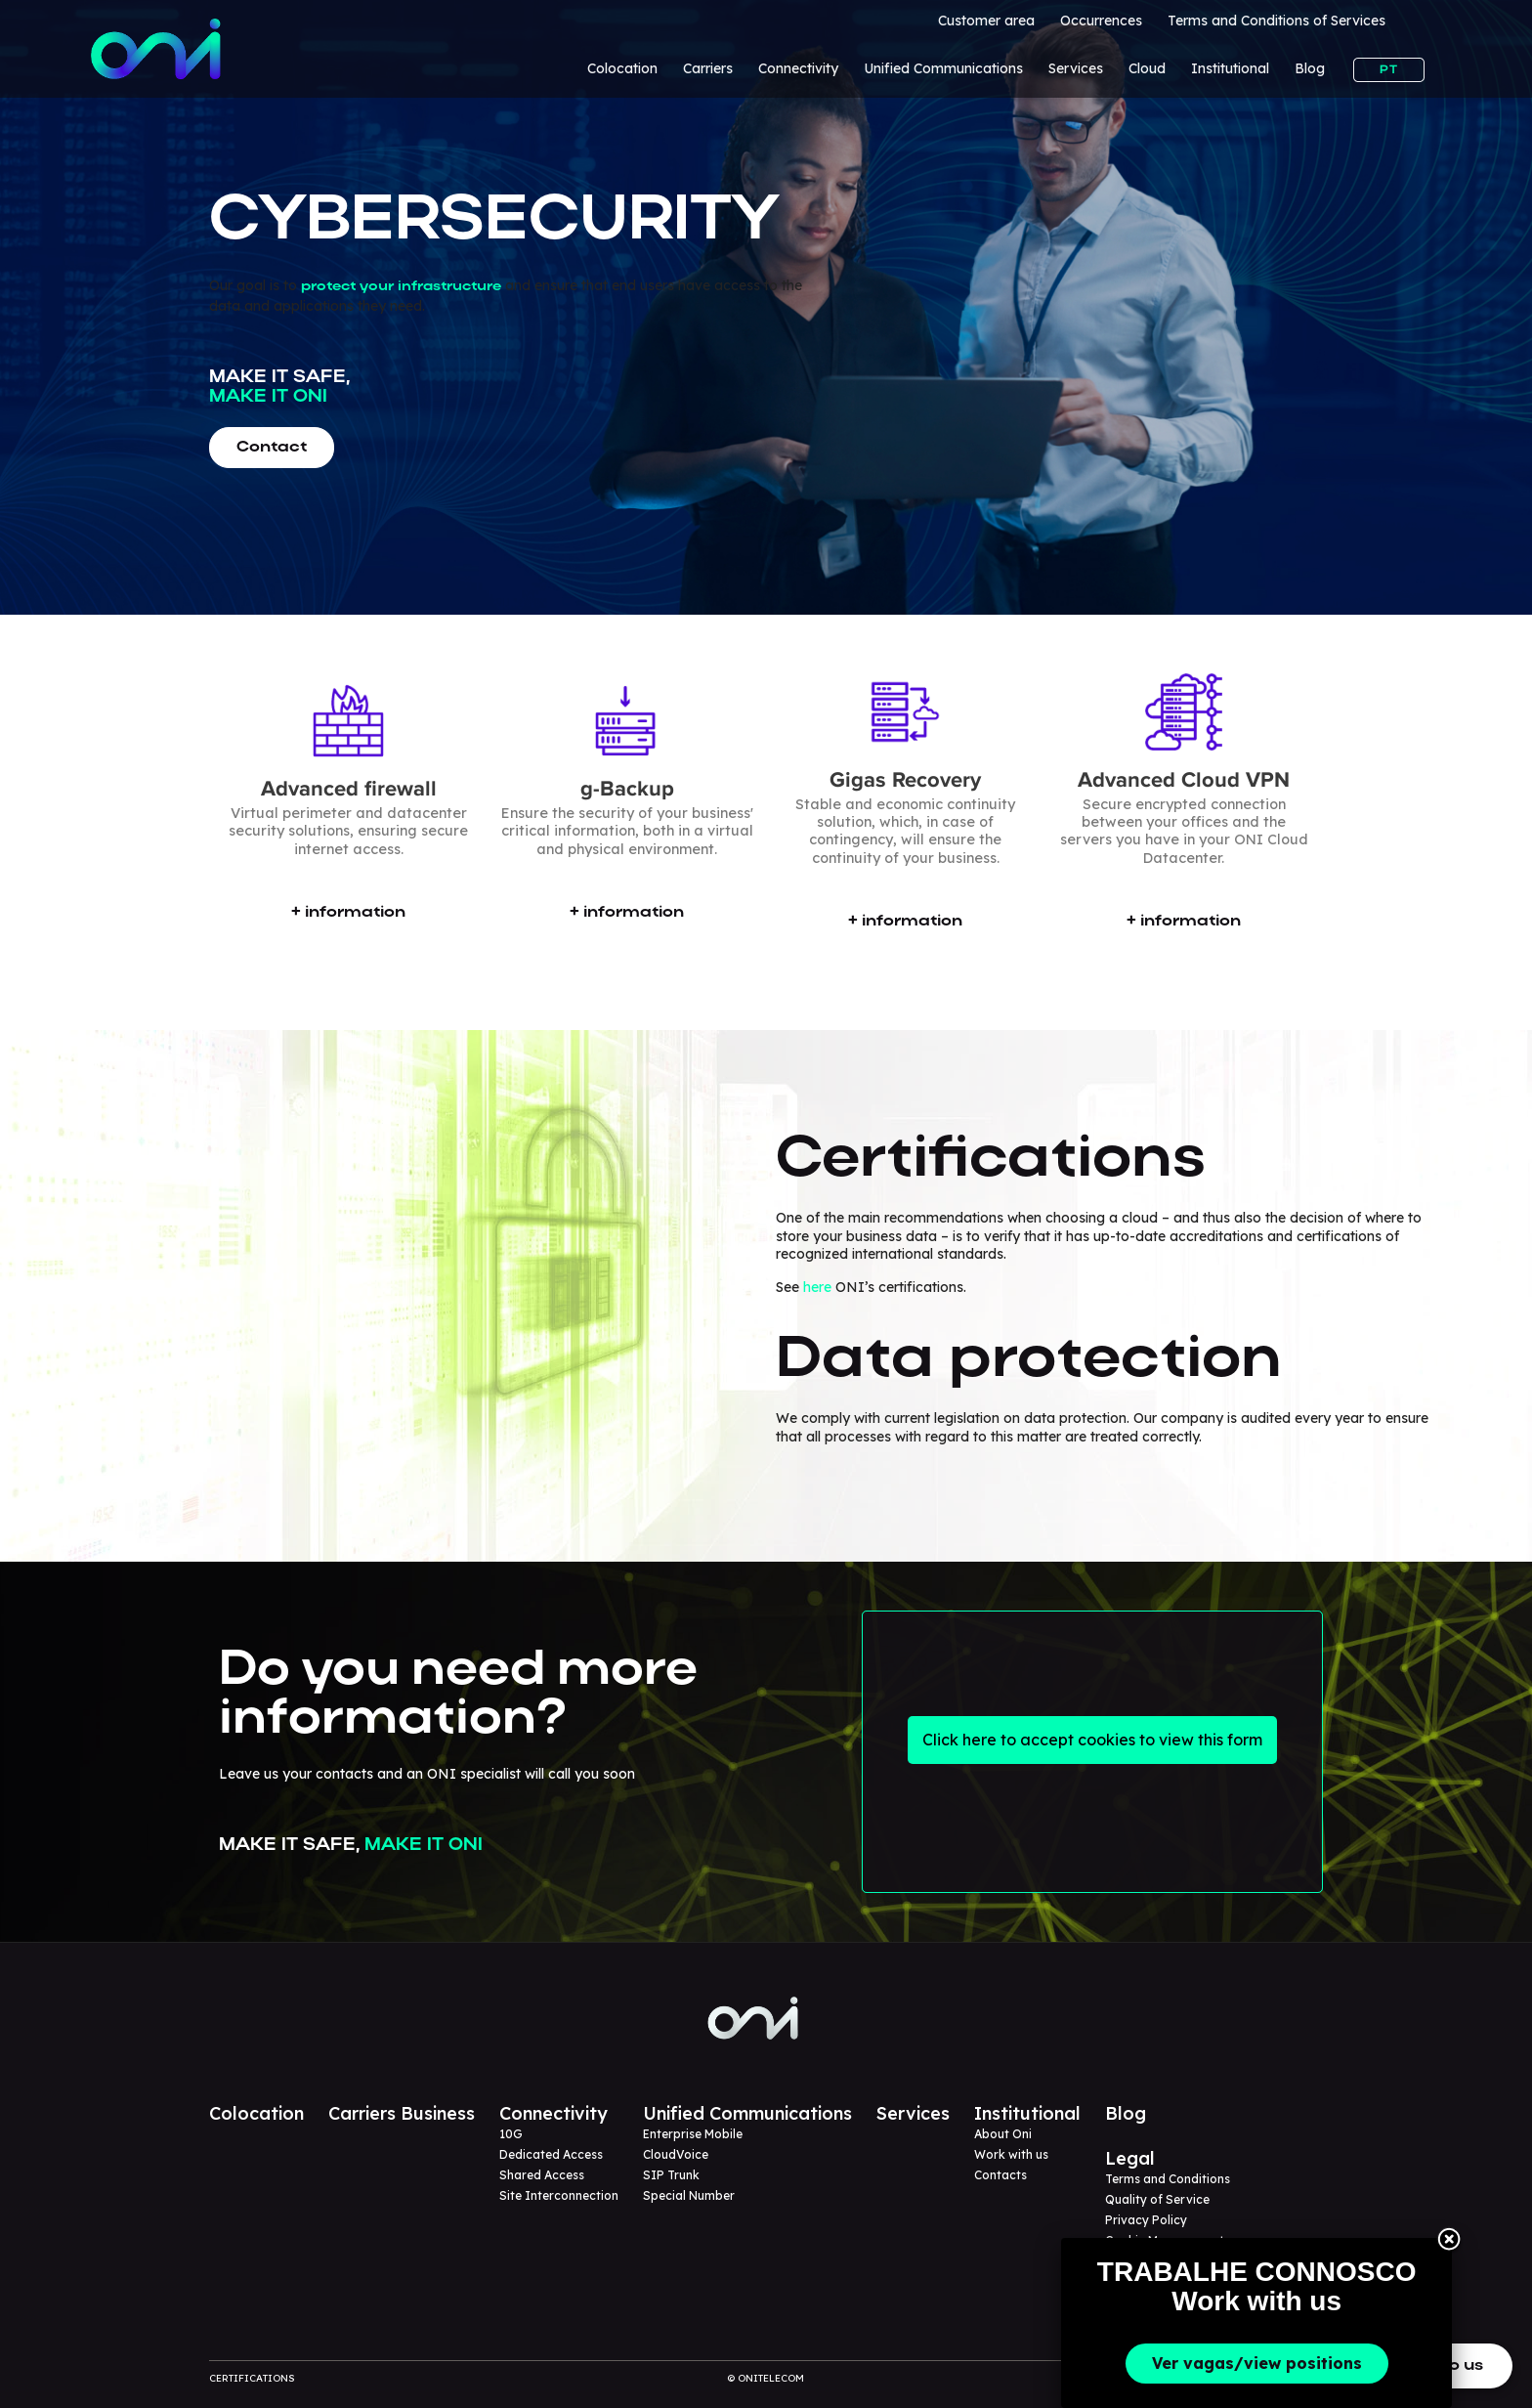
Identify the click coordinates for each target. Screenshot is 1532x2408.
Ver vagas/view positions (1257, 2363)
